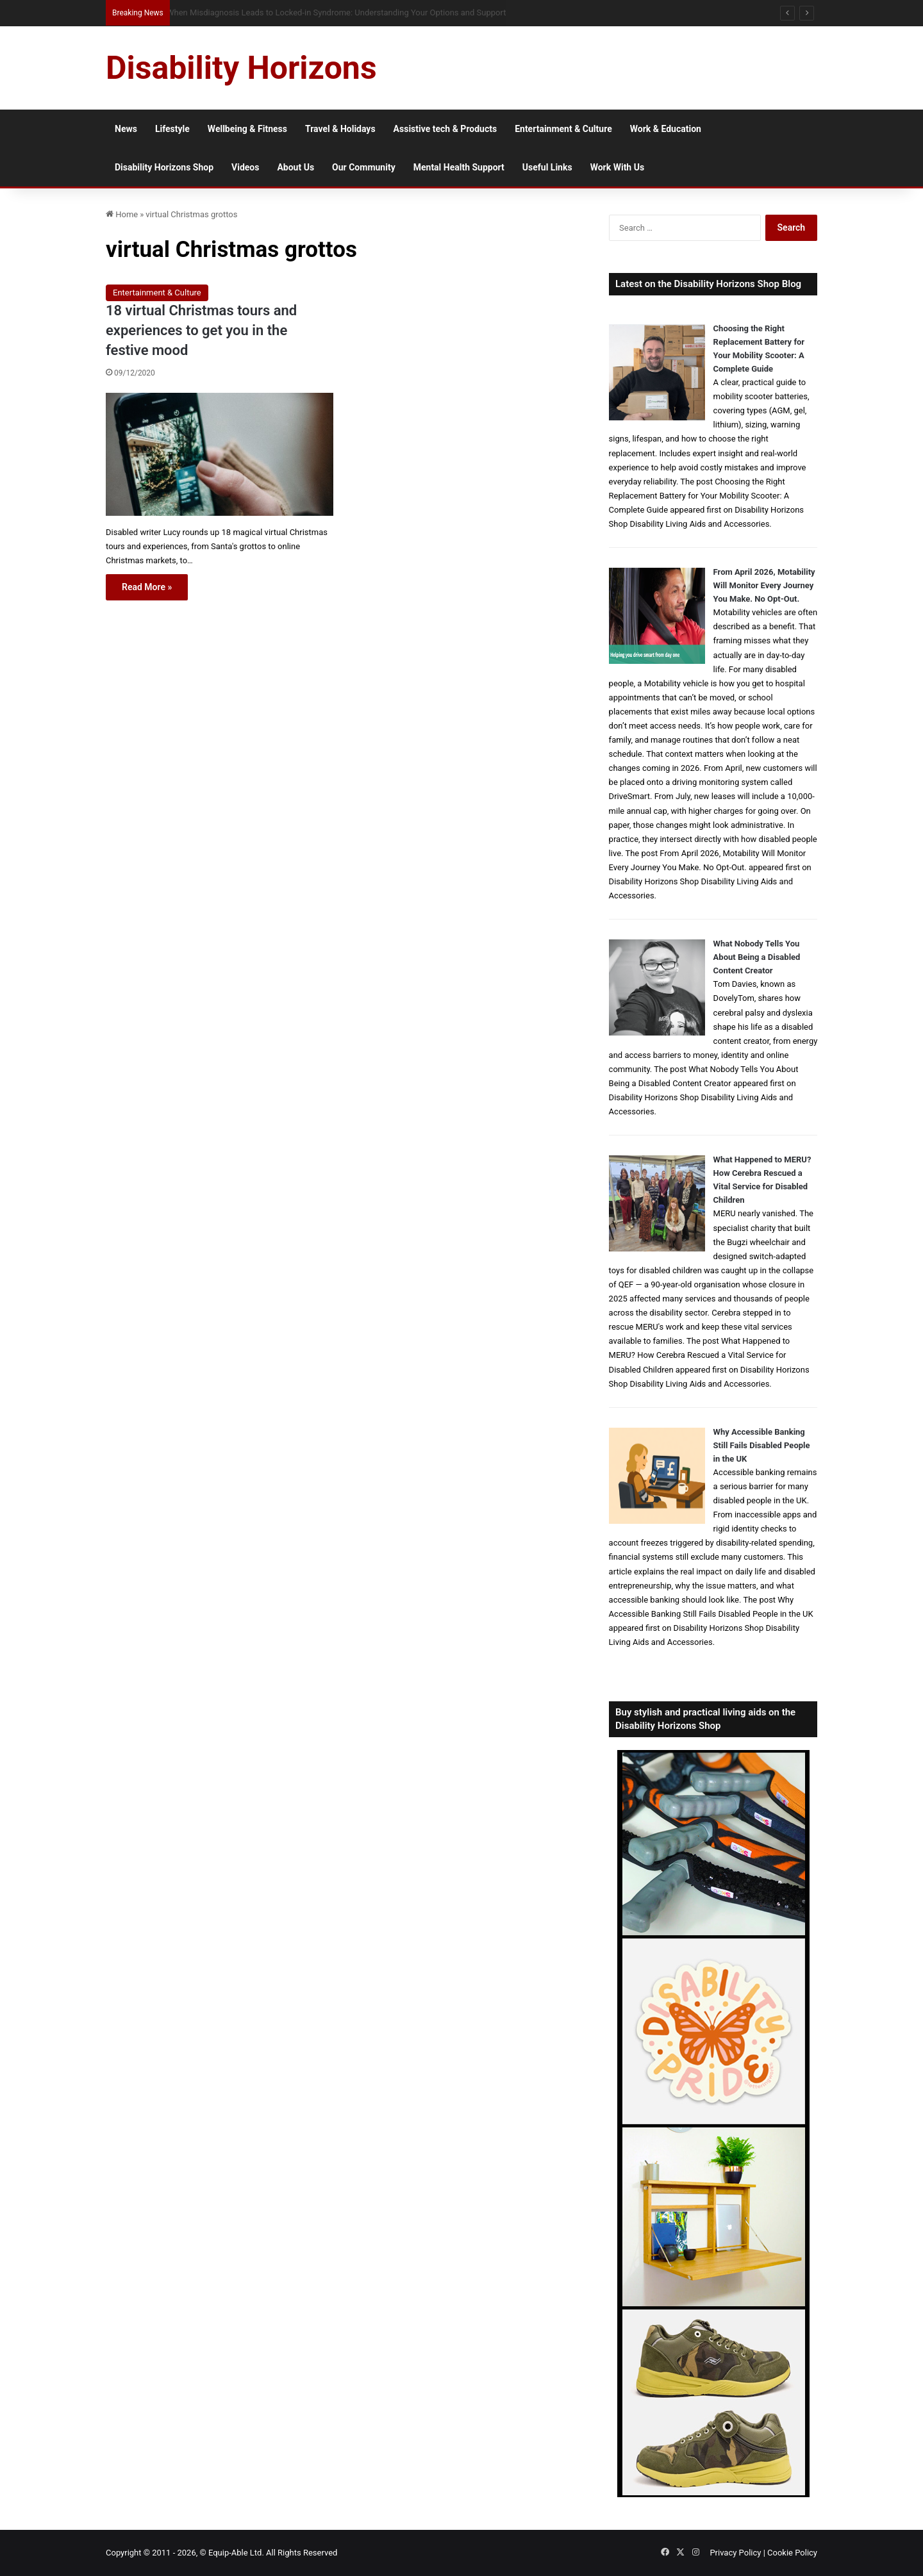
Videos (245, 167)
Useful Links (547, 167)
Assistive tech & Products (445, 129)
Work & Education (665, 129)
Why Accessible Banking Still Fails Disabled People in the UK (761, 1445)
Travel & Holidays (340, 129)
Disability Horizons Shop (164, 167)
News (126, 129)
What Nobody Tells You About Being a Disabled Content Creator (757, 957)
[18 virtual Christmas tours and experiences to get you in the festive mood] (219, 454)
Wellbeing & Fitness (247, 129)
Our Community (363, 167)
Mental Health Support (458, 167)
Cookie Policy (792, 2552)
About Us (295, 167)
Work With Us (617, 167)
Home (122, 214)
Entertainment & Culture (563, 129)
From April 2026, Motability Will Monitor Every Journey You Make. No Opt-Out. (764, 585)
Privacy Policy (735, 2552)
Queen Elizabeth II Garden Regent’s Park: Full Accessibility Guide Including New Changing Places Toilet (353, 12)
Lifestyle (172, 129)
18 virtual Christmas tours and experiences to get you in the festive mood (201, 330)
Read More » (147, 587)
